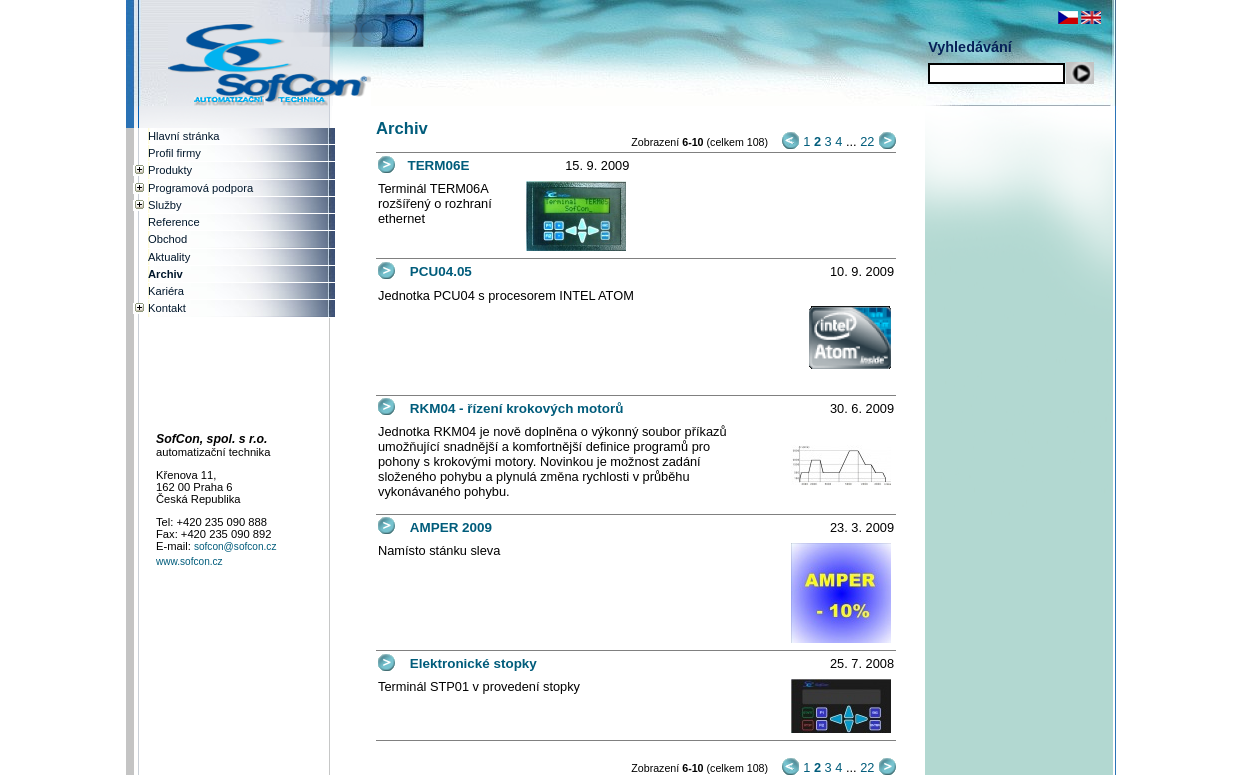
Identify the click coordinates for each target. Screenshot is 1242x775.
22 (867, 141)
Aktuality (169, 257)
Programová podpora (200, 188)
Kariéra (166, 291)
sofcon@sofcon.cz (235, 546)
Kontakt (167, 308)
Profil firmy (174, 153)
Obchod (167, 239)
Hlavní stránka (184, 136)
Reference (174, 222)
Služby (165, 205)
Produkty (170, 170)
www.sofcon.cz (189, 561)
